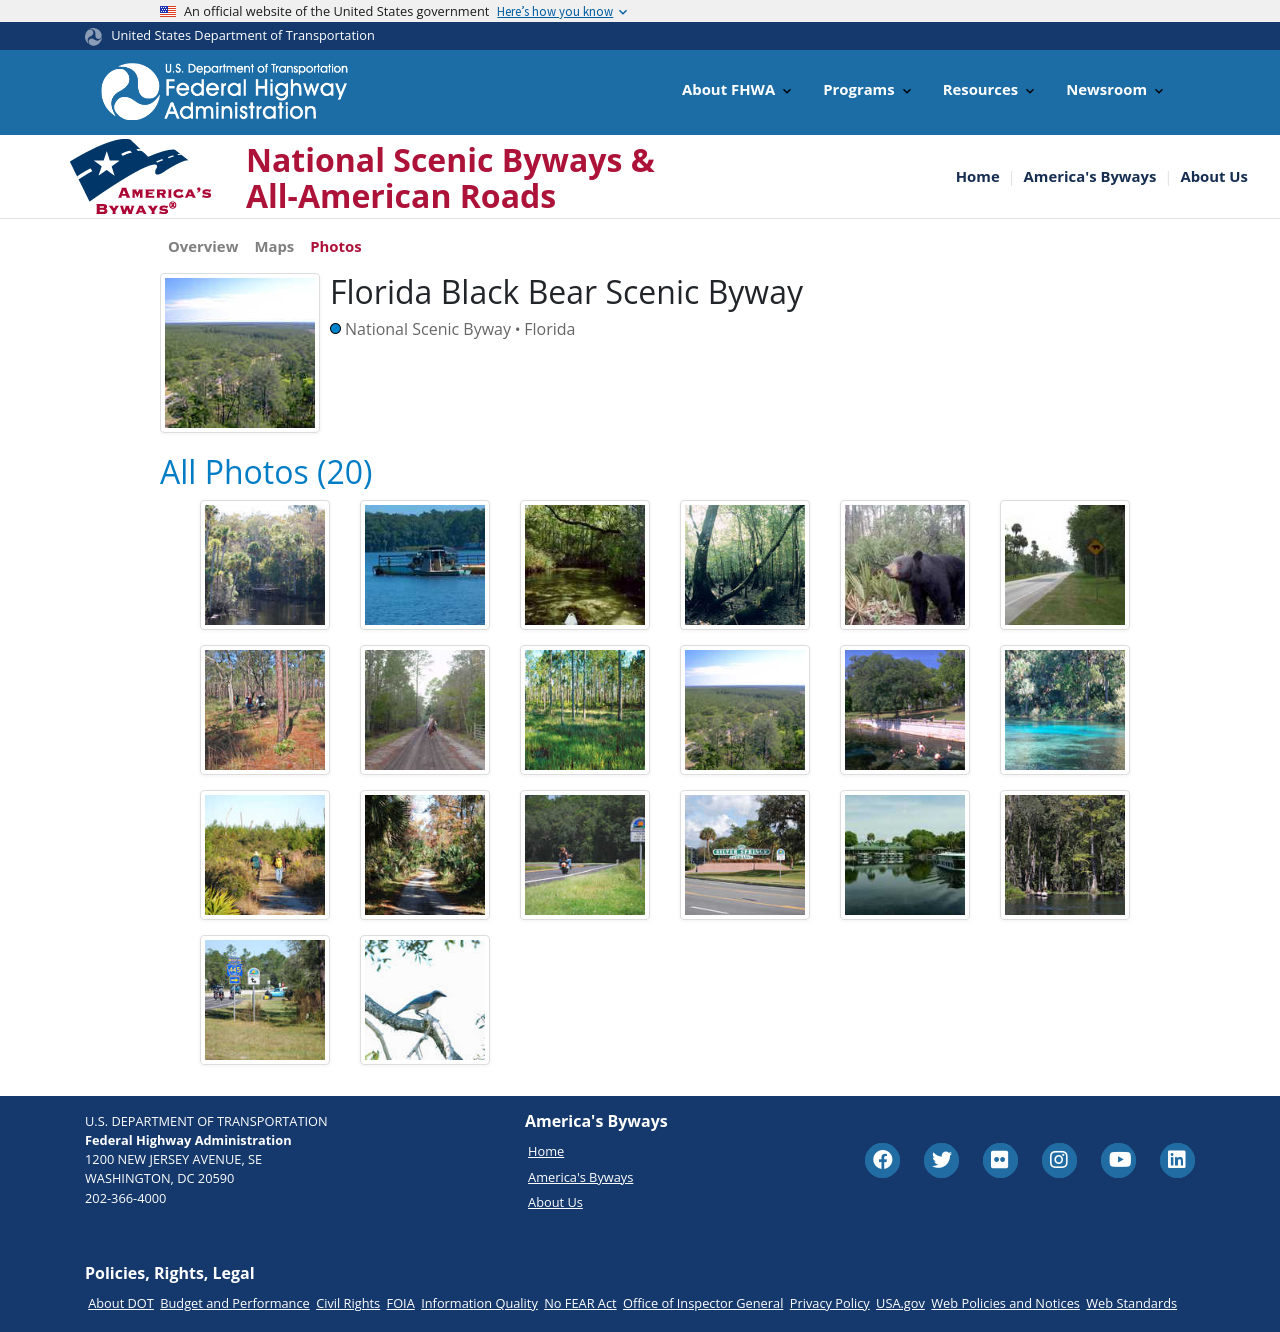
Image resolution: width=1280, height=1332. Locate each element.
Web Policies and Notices (1005, 1303)
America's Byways (1090, 176)
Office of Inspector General (703, 1303)
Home (978, 176)
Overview (203, 246)
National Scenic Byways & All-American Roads (450, 177)
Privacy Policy (830, 1303)
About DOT (121, 1303)
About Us (1214, 176)
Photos (335, 246)
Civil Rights (348, 1303)
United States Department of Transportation (243, 35)
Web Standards (1131, 1303)
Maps (274, 246)
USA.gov (900, 1303)
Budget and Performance (235, 1303)
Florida (549, 329)
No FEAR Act (580, 1303)
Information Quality (479, 1303)
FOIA (401, 1303)
